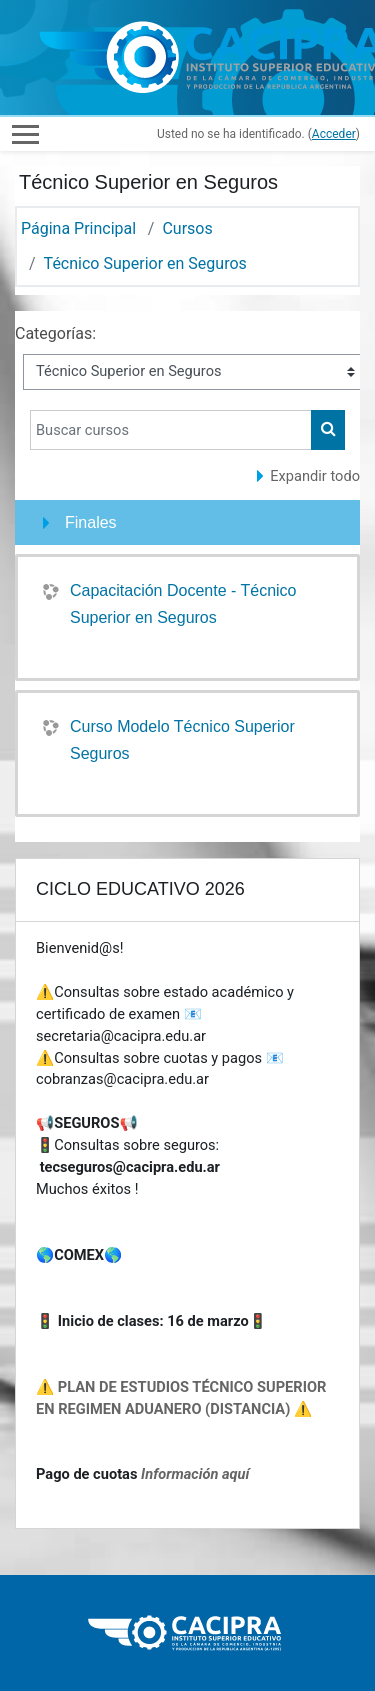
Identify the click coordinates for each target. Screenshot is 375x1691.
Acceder (334, 134)
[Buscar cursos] (171, 430)
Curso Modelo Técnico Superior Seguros (182, 740)
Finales (91, 522)
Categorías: (55, 333)
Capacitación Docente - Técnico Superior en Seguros (183, 604)
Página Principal (78, 228)
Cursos (187, 228)
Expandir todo (315, 476)
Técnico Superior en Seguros (145, 263)
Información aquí (195, 1474)
